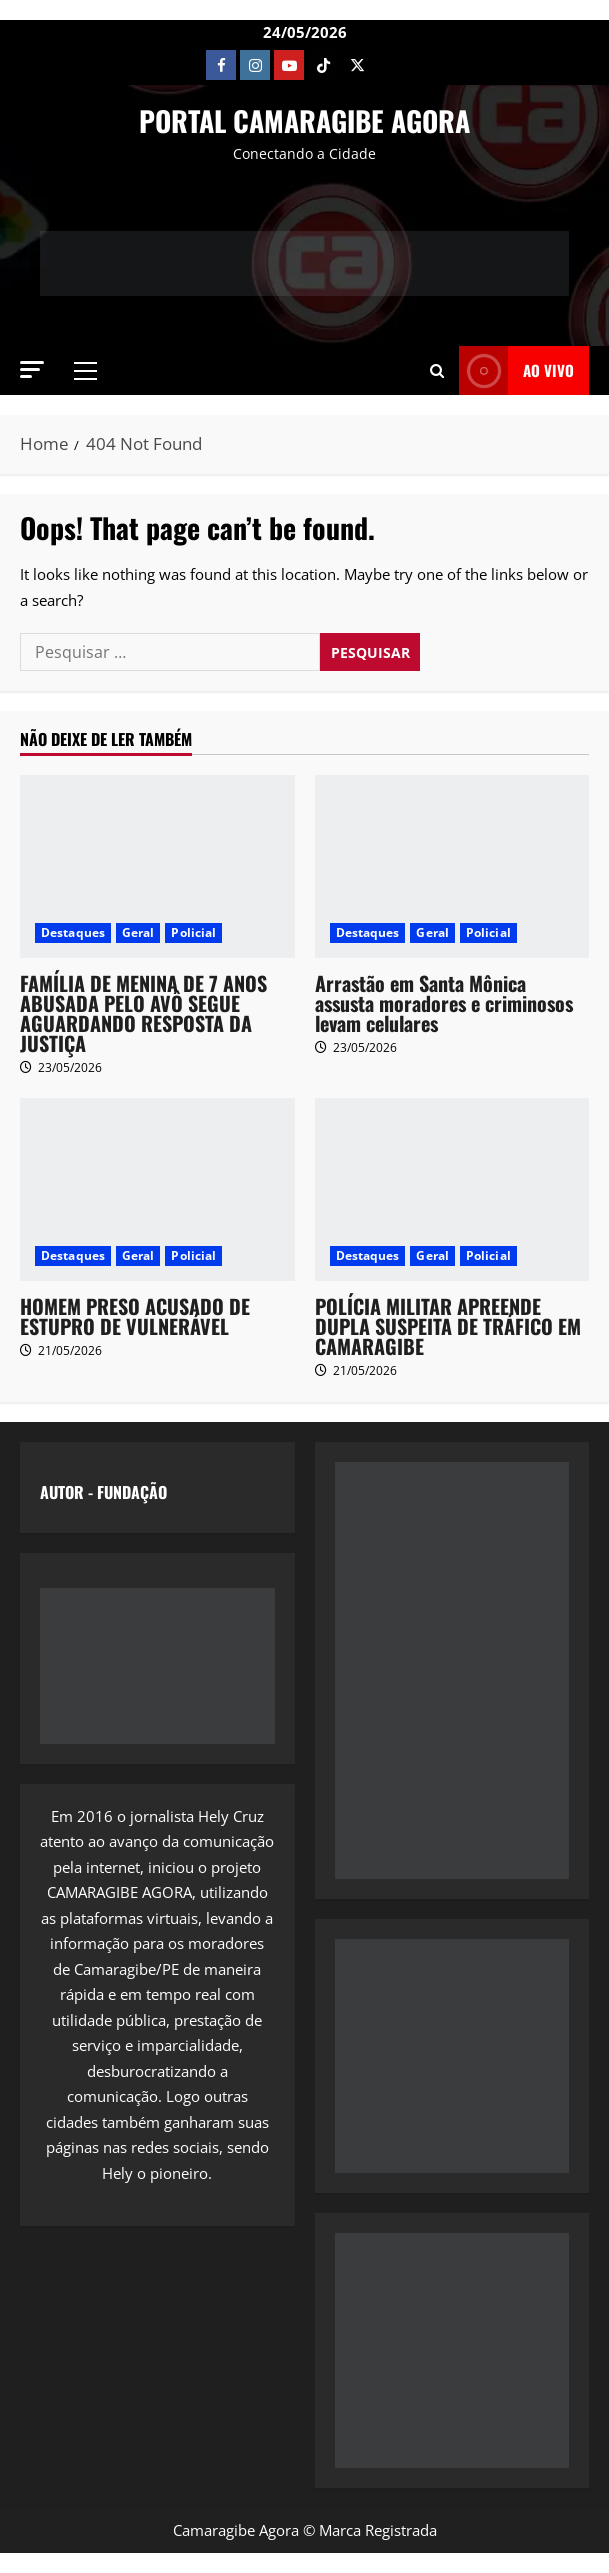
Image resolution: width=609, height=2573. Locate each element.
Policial (193, 932)
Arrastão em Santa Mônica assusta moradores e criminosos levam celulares (444, 1003)
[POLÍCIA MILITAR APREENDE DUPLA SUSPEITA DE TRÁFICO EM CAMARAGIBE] (452, 1189)
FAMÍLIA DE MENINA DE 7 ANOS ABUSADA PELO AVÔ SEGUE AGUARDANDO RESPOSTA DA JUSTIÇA (143, 1013)
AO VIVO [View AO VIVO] (516, 370)
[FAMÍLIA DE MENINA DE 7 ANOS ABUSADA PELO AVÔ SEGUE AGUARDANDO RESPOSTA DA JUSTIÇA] (157, 866)
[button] (32, 369)
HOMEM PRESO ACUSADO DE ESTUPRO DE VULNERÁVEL (135, 1316)
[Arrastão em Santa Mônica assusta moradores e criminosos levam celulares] (452, 866)
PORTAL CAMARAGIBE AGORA (304, 120)
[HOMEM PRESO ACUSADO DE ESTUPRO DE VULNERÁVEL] (157, 1189)
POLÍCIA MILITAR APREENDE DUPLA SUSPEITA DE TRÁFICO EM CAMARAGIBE (448, 1326)
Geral (138, 932)
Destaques (73, 932)
